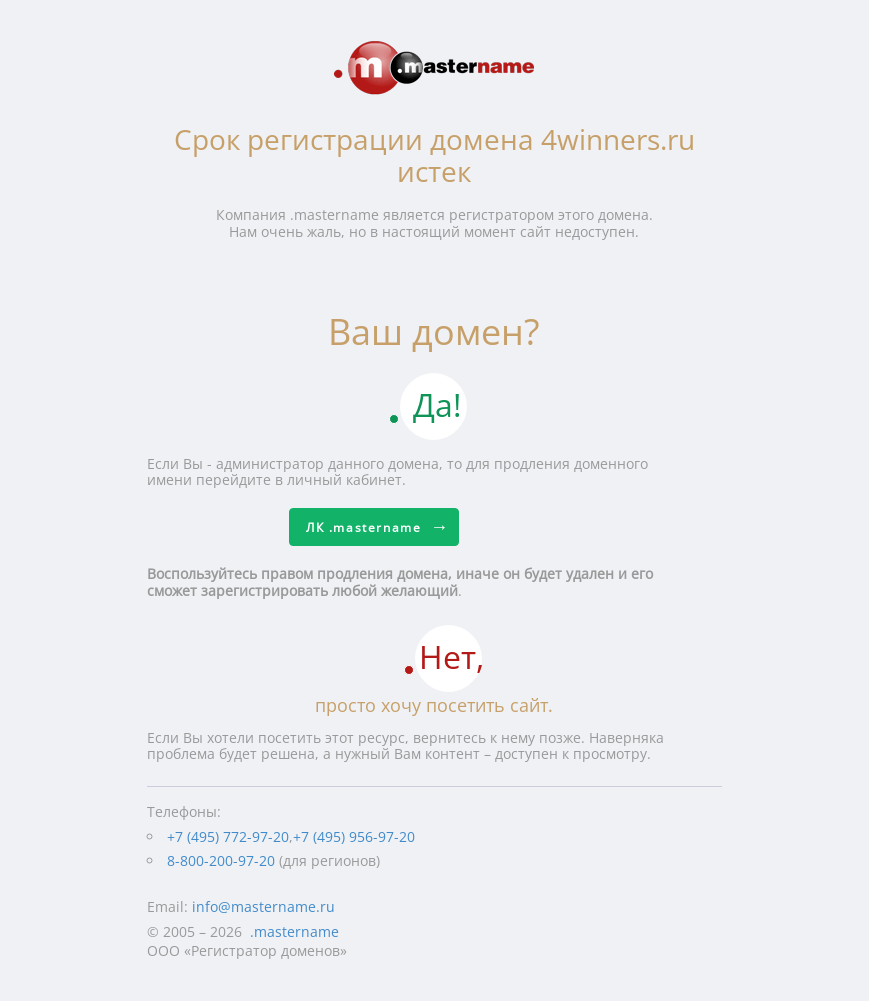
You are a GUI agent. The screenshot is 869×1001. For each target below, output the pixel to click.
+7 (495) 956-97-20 (354, 836)
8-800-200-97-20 (221, 860)
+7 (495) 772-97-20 (228, 836)
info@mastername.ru (263, 906)
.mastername (294, 931)
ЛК (363, 527)
